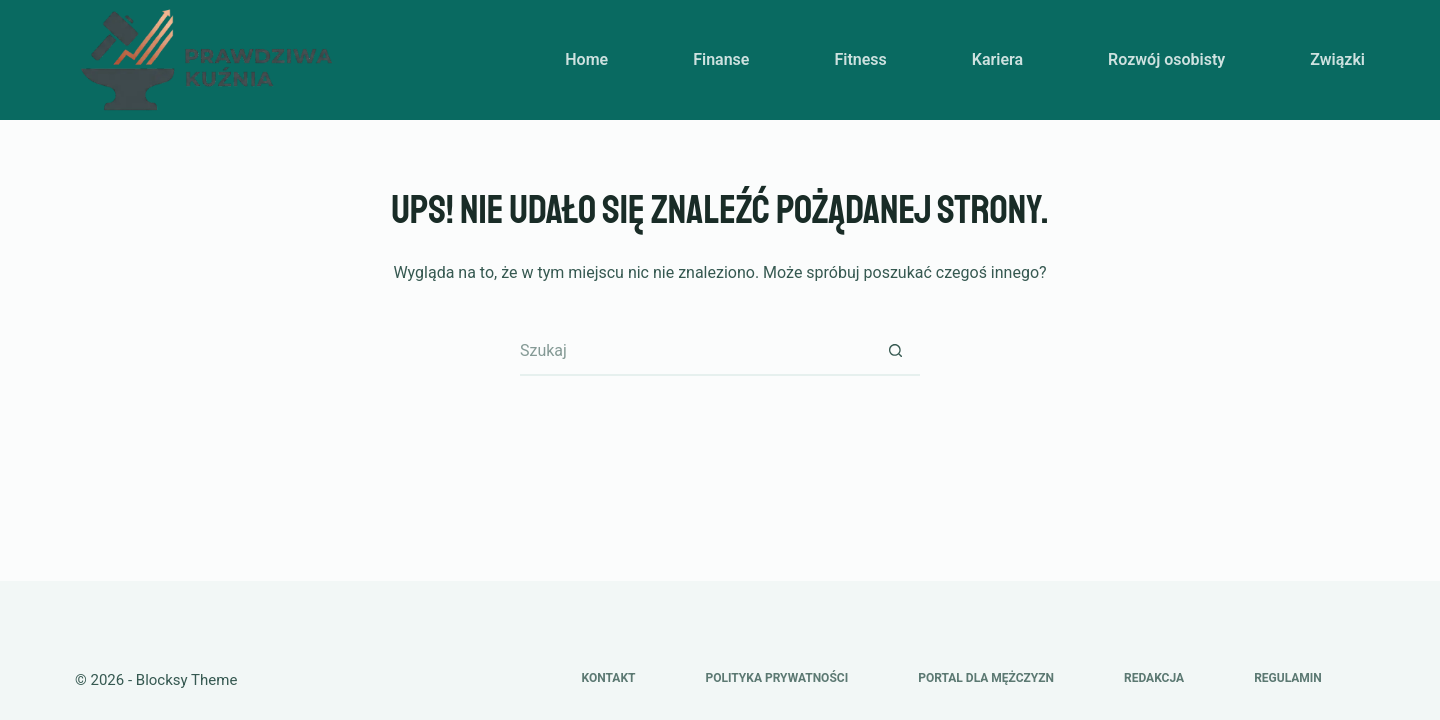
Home (586, 59)
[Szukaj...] (695, 351)
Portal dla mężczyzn (986, 678)
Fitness (860, 59)
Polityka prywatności (776, 678)
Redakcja (1154, 678)
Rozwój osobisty (1166, 59)
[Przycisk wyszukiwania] (895, 351)
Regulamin (1288, 678)
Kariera (997, 59)
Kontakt (609, 678)
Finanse (721, 59)
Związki (1337, 59)
